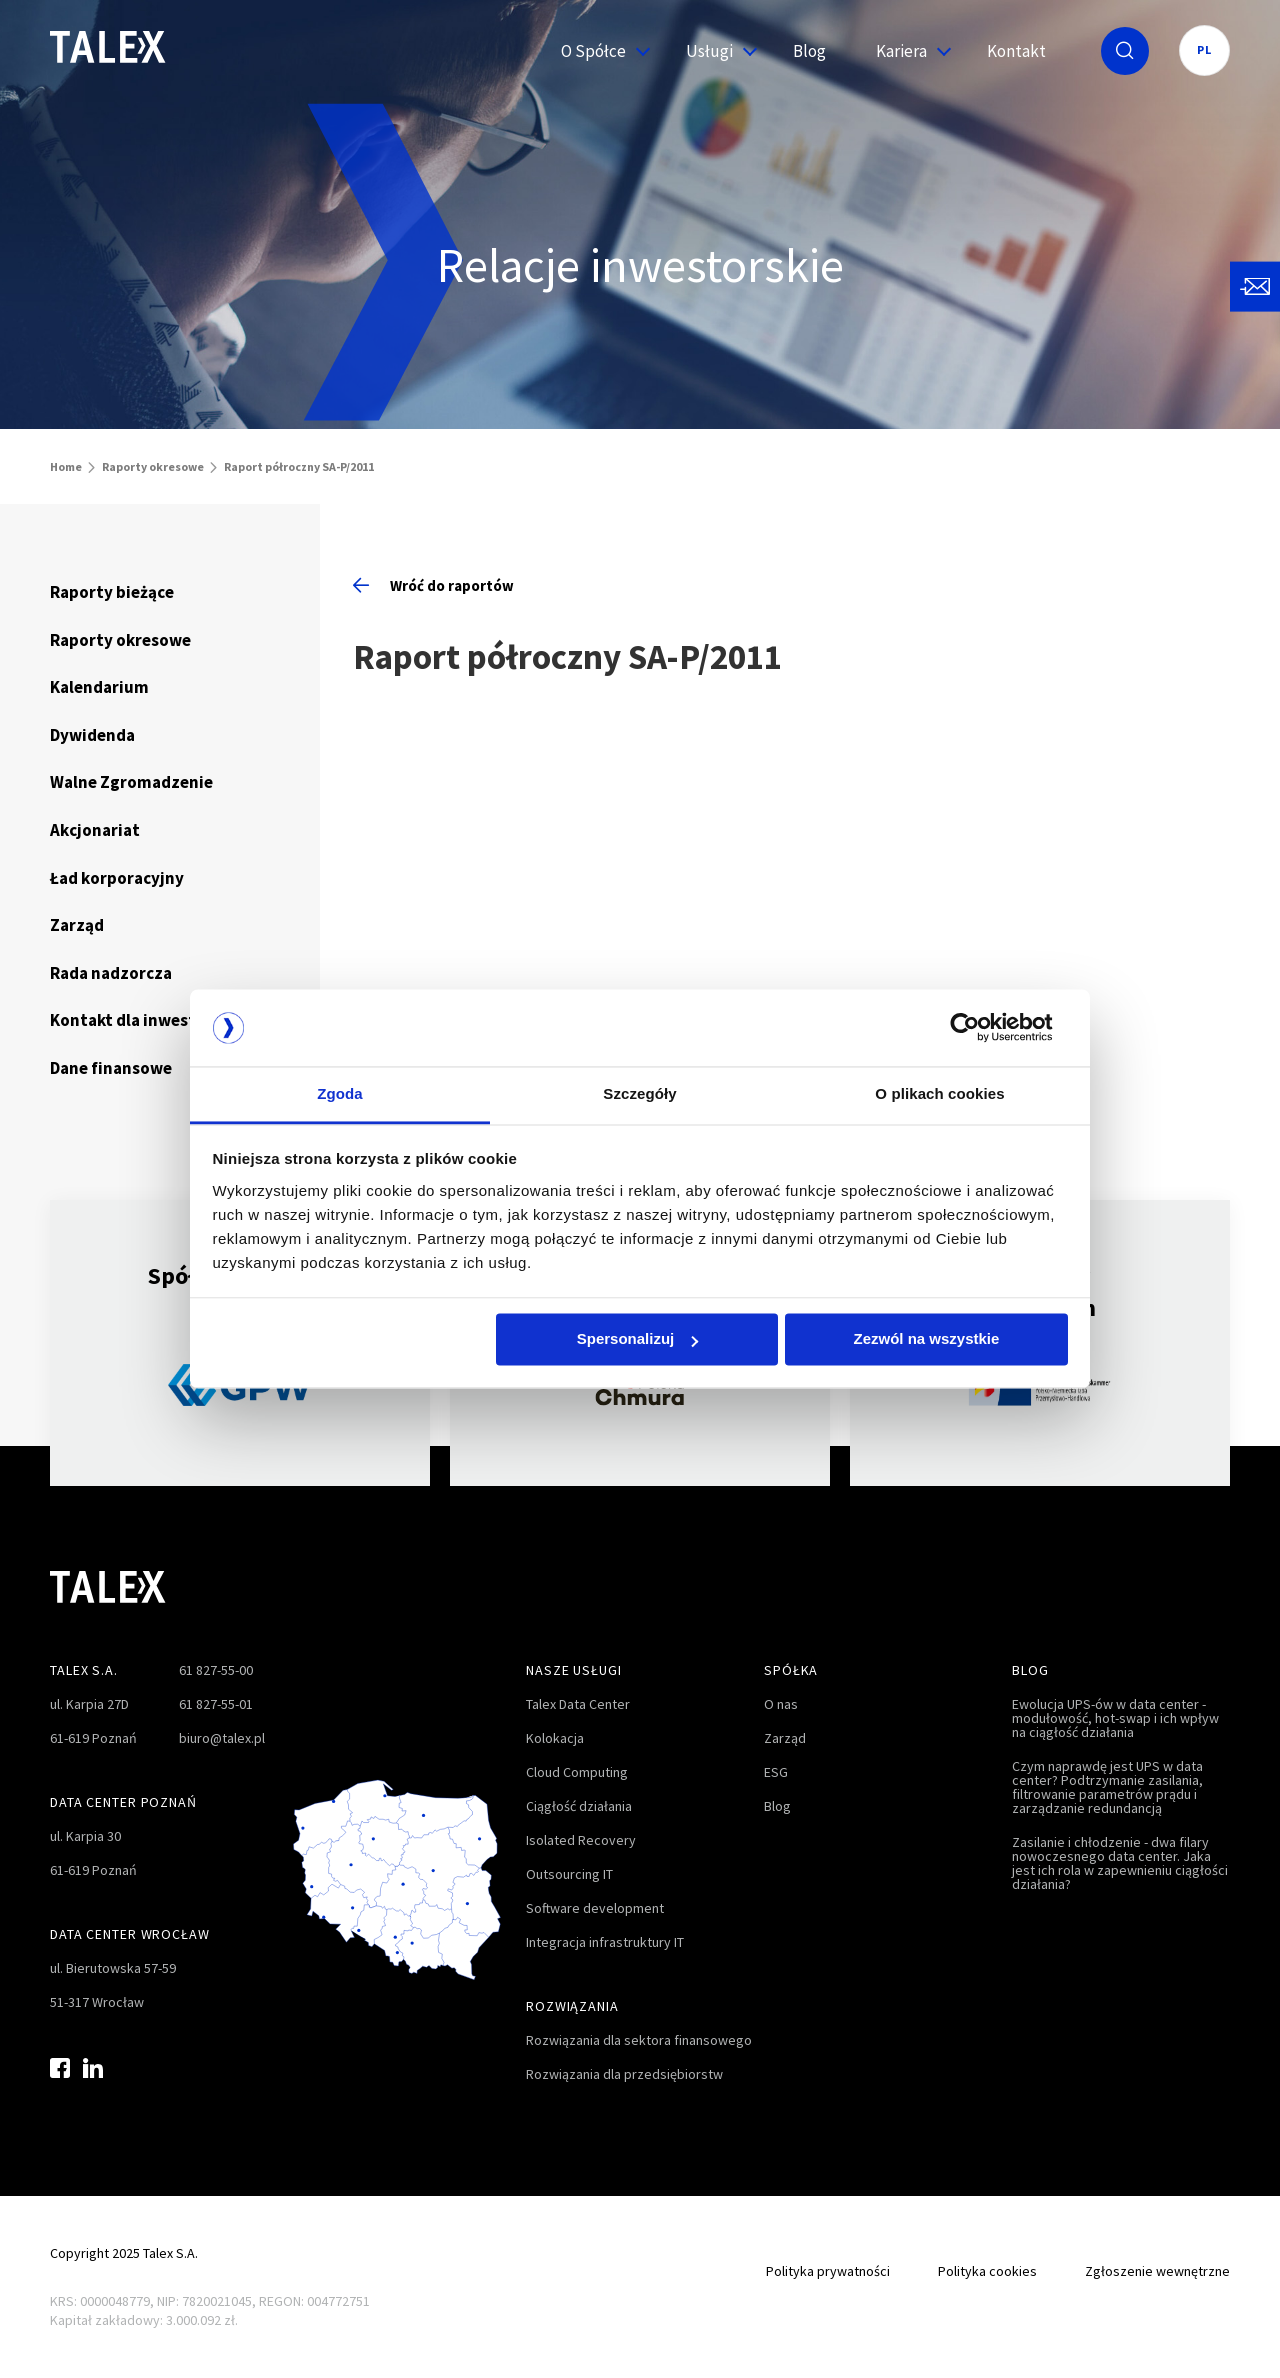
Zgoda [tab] (340, 1093)
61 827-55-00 (216, 1670)
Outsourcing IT (569, 1874)
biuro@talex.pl (222, 1738)
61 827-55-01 (216, 1704)
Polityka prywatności (828, 2271)
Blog (809, 51)
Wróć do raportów (433, 585)
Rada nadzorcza (111, 973)
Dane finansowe (111, 1068)
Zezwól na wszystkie (926, 1339)
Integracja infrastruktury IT (605, 1942)
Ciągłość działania (579, 1806)
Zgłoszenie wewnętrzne (1157, 2271)
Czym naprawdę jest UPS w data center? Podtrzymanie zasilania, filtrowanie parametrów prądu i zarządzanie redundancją (1107, 1787)
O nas (781, 1704)
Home (66, 466)
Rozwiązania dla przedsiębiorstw (624, 2074)
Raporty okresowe (153, 466)
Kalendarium (99, 687)
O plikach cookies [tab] (939, 1093)
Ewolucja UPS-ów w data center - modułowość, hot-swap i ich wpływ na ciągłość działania (1115, 1718)
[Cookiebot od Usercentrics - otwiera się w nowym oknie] (980, 1028)
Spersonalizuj (638, 1339)
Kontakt (1016, 51)
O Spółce (598, 51)
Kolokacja (555, 1738)
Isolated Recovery (581, 1840)
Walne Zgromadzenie (131, 782)
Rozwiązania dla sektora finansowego (639, 2040)
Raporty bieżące (112, 592)
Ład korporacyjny (117, 878)
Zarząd (77, 925)
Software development (595, 1908)
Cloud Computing (577, 1772)
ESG (776, 1772)
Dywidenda (92, 735)
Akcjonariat (95, 830)
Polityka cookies (987, 2271)
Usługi (714, 51)
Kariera (906, 51)
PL (1204, 49)
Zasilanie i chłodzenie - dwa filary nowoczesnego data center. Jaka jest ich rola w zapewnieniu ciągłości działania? (1120, 1863)
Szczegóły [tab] (639, 1093)
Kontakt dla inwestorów (143, 1020)
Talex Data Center (578, 1704)
